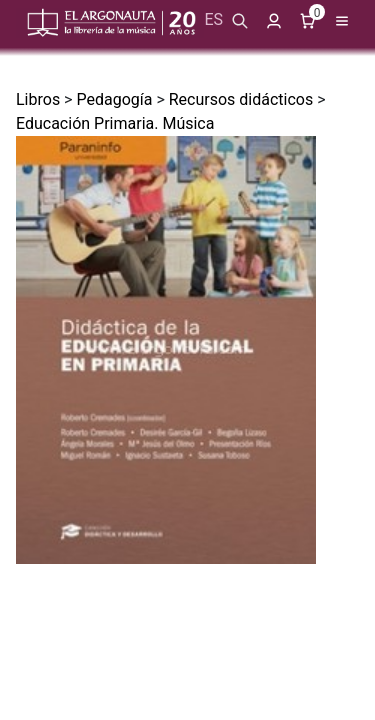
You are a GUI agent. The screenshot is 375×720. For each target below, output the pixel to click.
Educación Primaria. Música (115, 123)
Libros (38, 99)
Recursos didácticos (241, 99)
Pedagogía (114, 99)
